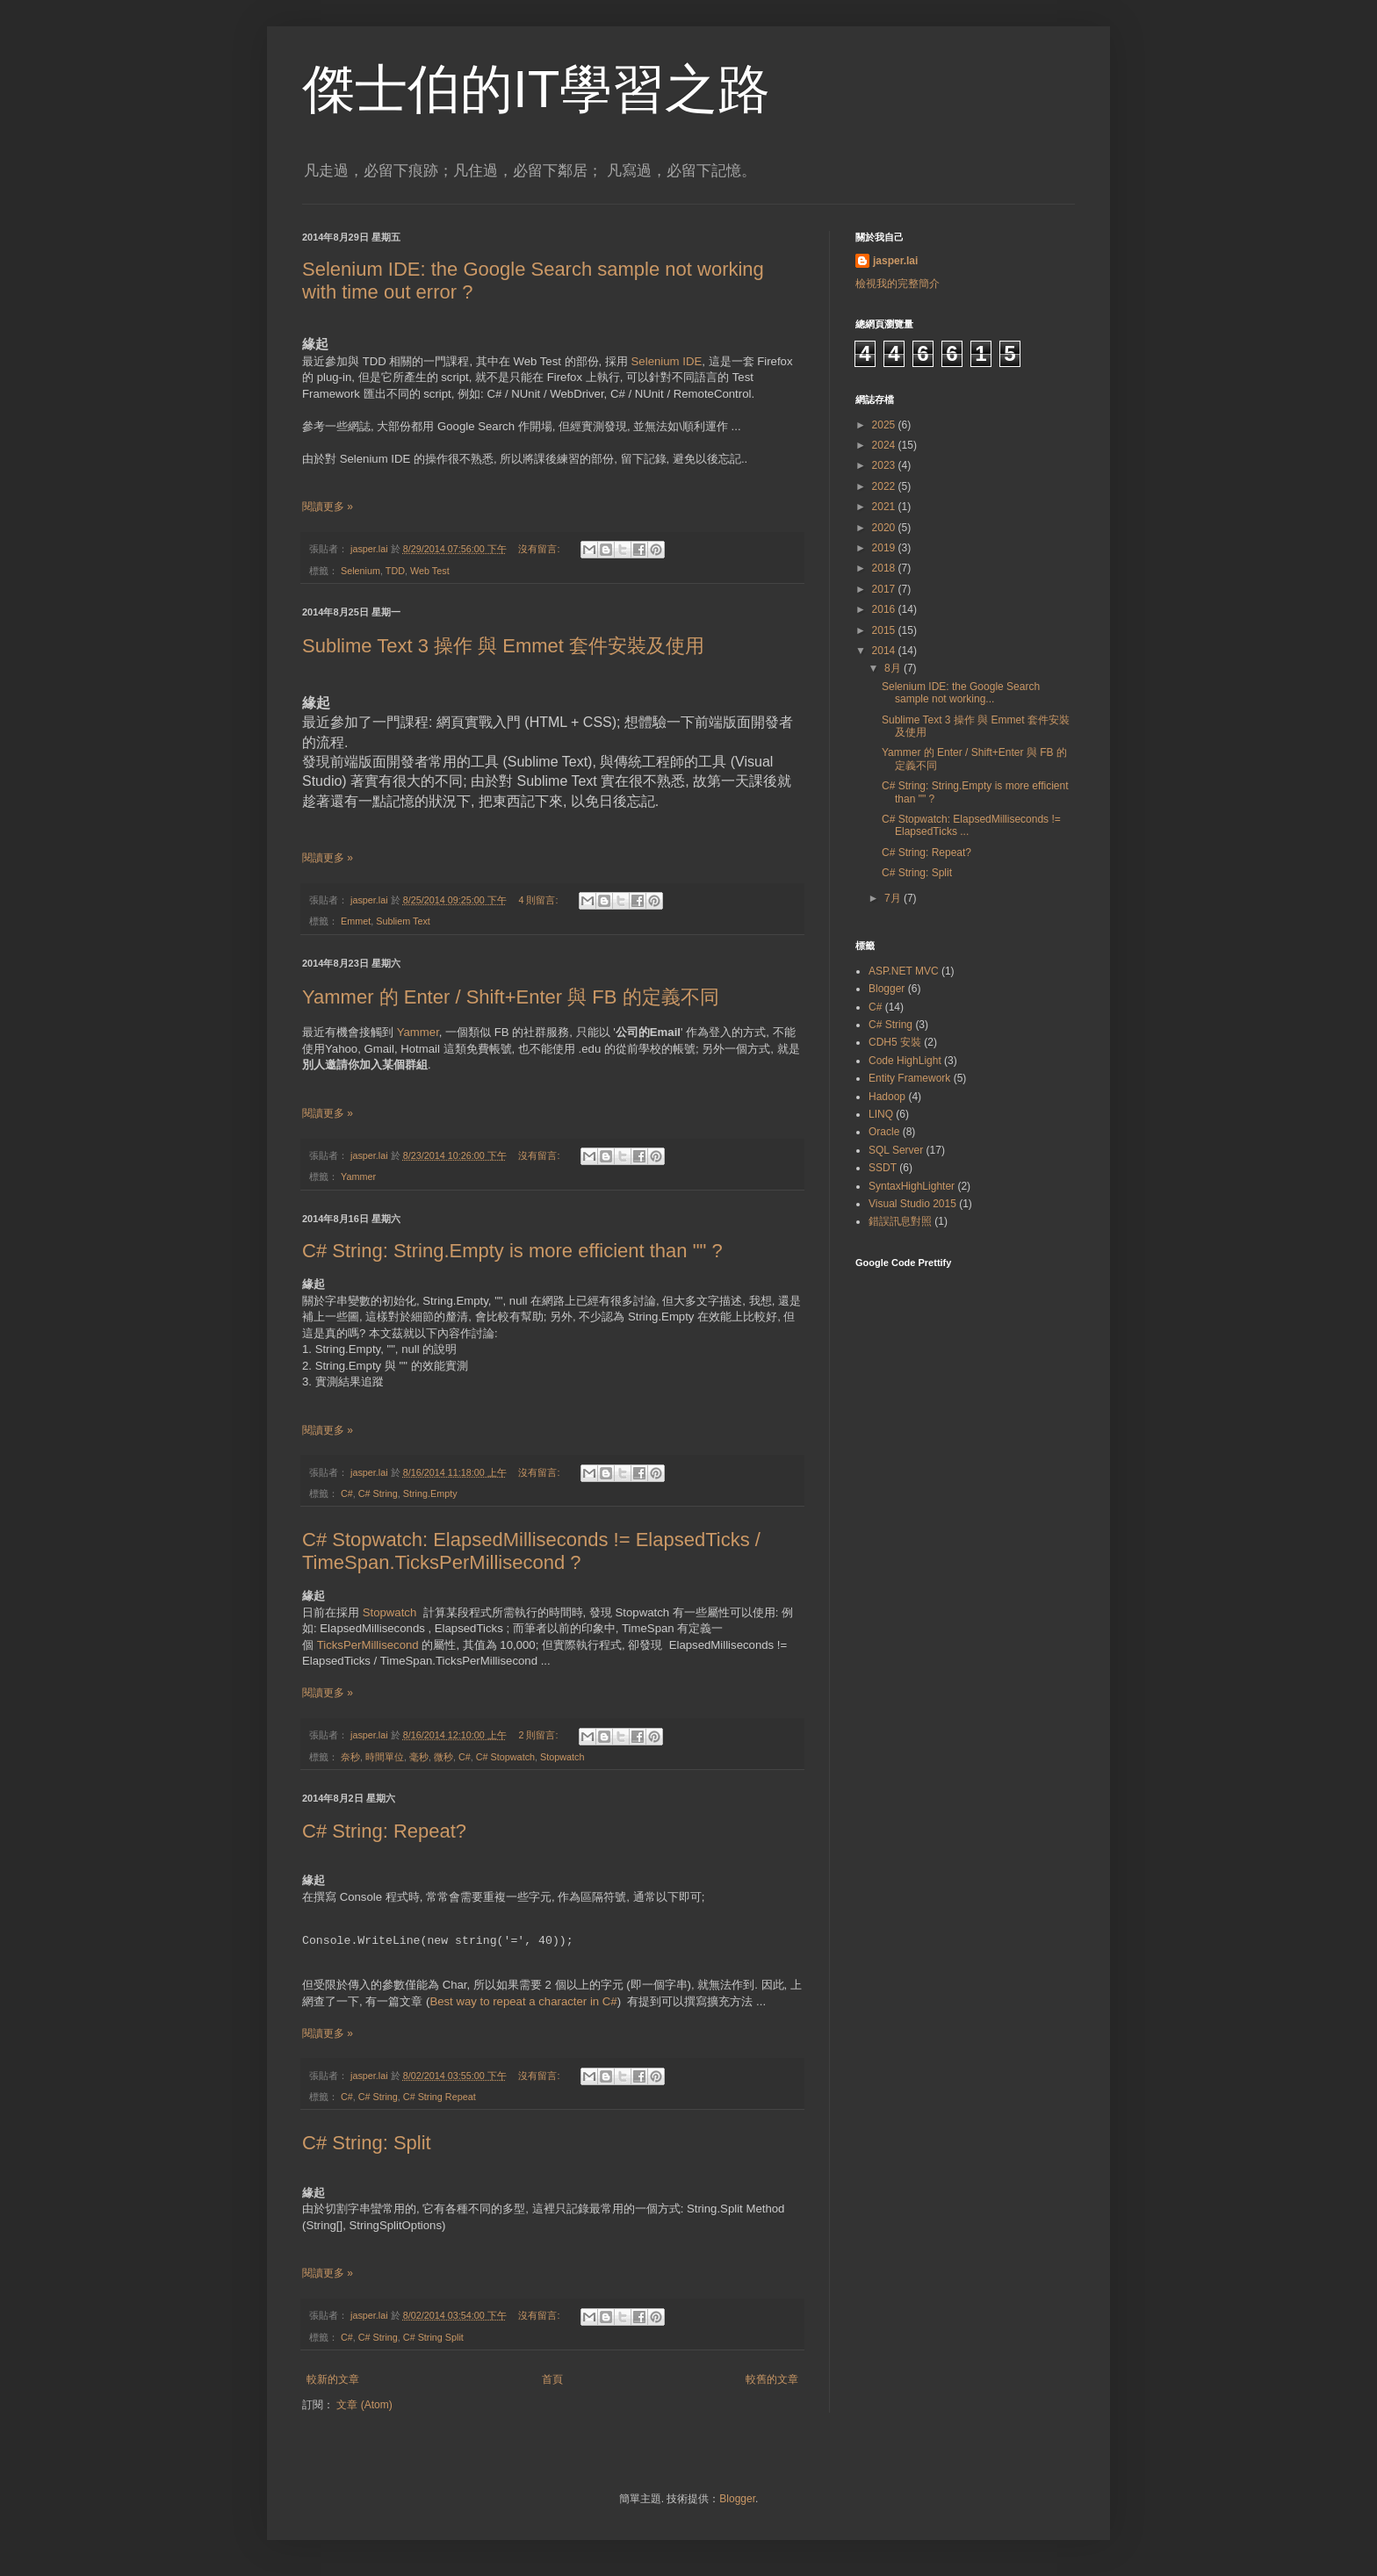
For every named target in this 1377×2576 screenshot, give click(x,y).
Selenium (360, 570)
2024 (885, 445)
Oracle (884, 1132)
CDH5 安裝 (895, 1042)
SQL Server (896, 1150)
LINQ (881, 1114)
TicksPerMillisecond (369, 1644)
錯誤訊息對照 (900, 1221)
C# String (378, 1493)
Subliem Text (403, 921)
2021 (885, 506)
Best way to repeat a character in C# (522, 2001)
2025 (885, 425)
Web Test (430, 570)
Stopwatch (391, 1612)
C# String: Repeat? (384, 1831)
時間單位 (384, 1757)
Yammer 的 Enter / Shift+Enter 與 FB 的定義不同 (510, 997)
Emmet (356, 921)
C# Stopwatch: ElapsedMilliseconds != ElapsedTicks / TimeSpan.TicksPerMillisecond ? (531, 1551)
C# (347, 1493)
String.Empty (430, 1493)
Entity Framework (909, 1078)
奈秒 (350, 1757)
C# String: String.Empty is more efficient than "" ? (512, 1251)
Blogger (887, 988)
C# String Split (433, 2337)
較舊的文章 (772, 2379)
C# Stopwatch (505, 1757)
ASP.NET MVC (904, 971)
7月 (894, 898)
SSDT (883, 1168)
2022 (885, 486)
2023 (885, 465)
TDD (395, 570)
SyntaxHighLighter (912, 1186)
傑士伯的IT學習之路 (536, 89)
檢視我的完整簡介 (897, 283)
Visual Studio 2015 (912, 1204)
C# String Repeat (439, 2096)
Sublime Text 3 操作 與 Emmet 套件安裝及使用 (503, 646)
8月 (894, 668)
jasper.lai (895, 261)
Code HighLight (905, 1060)
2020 (885, 528)
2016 (885, 609)
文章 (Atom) (364, 2405)
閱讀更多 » (327, 506)
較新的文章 (332, 2379)
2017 (885, 589)
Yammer (418, 1032)
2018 (885, 568)
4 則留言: (539, 900)
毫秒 (419, 1757)
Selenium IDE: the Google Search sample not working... (961, 692)
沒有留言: (540, 548)
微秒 (443, 1757)
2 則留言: (539, 1735)
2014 (885, 650)
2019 (885, 548)
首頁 (552, 2379)
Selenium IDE (667, 361)
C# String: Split (366, 2143)
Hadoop (887, 1096)
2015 (885, 630)
